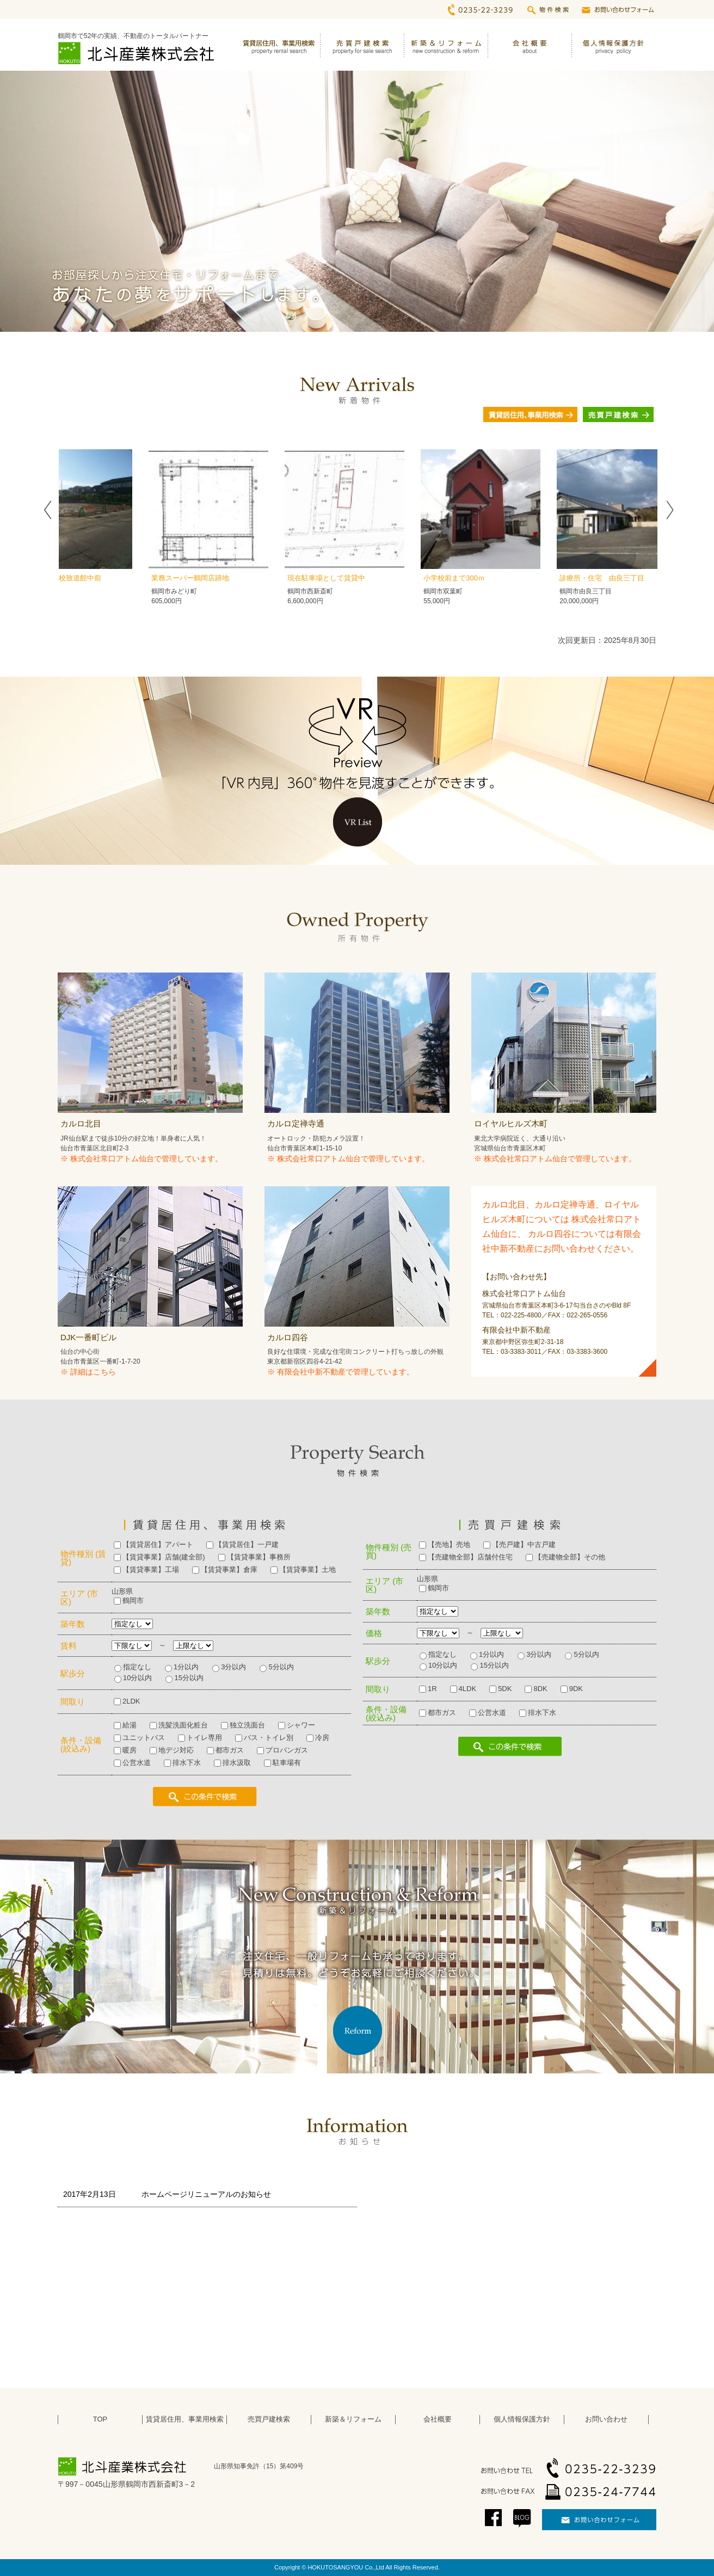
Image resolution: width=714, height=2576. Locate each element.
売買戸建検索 (269, 2419)
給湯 (129, 1725)
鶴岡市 (133, 1600)
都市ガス (230, 1750)
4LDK (468, 1689)
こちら (104, 1371)
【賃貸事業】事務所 (259, 1557)
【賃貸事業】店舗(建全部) (163, 1557)
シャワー (301, 1725)
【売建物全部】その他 (569, 1557)
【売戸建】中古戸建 (524, 1544)
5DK (505, 1689)
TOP (100, 2419)
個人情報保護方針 (522, 2419)
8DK (540, 1689)
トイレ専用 (204, 1737)
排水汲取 (237, 1762)
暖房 (129, 1750)
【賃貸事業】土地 (307, 1569)
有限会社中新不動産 (311, 1371)
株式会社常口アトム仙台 (112, 1158)
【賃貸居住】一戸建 (247, 1544)
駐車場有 (287, 1762)
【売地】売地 (449, 1544)
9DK (576, 1689)
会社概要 (437, 2419)
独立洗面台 (247, 1725)
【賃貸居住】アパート (157, 1544)
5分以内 (280, 1667)
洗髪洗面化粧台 (183, 1725)
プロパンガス (287, 1750)
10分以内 (137, 1678)
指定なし (137, 1667)
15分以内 (188, 1678)
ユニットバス (143, 1737)
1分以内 (186, 1667)
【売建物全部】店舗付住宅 (470, 1557)
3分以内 (233, 1667)
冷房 (322, 1737)
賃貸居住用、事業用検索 (185, 2419)
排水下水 (187, 1762)
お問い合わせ (606, 2419)
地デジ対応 (176, 1750)
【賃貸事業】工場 (150, 1569)
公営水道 (136, 1762)
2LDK (131, 1701)
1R (432, 1689)
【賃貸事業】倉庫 (229, 1569)
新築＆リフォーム (353, 2419)
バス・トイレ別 (268, 1737)
